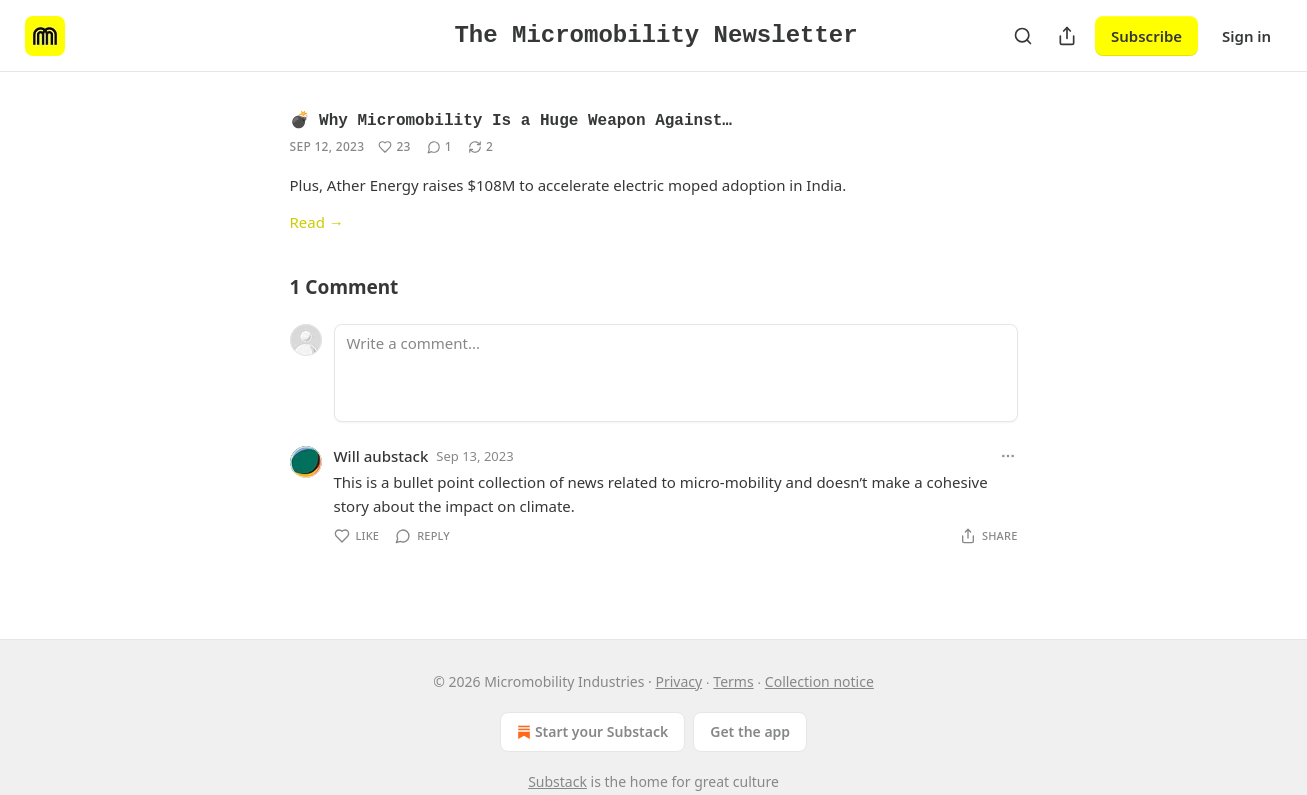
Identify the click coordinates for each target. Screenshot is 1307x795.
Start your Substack (590, 732)
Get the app (750, 731)
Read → (317, 222)
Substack (557, 781)
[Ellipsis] (1008, 456)
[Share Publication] (1067, 36)
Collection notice (819, 681)
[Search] (1023, 36)
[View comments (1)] (439, 147)
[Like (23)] (394, 147)
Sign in (1246, 36)
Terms (733, 681)
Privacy (678, 681)
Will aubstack (381, 456)
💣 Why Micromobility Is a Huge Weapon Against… (511, 121)
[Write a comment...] (676, 373)
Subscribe (1146, 36)
